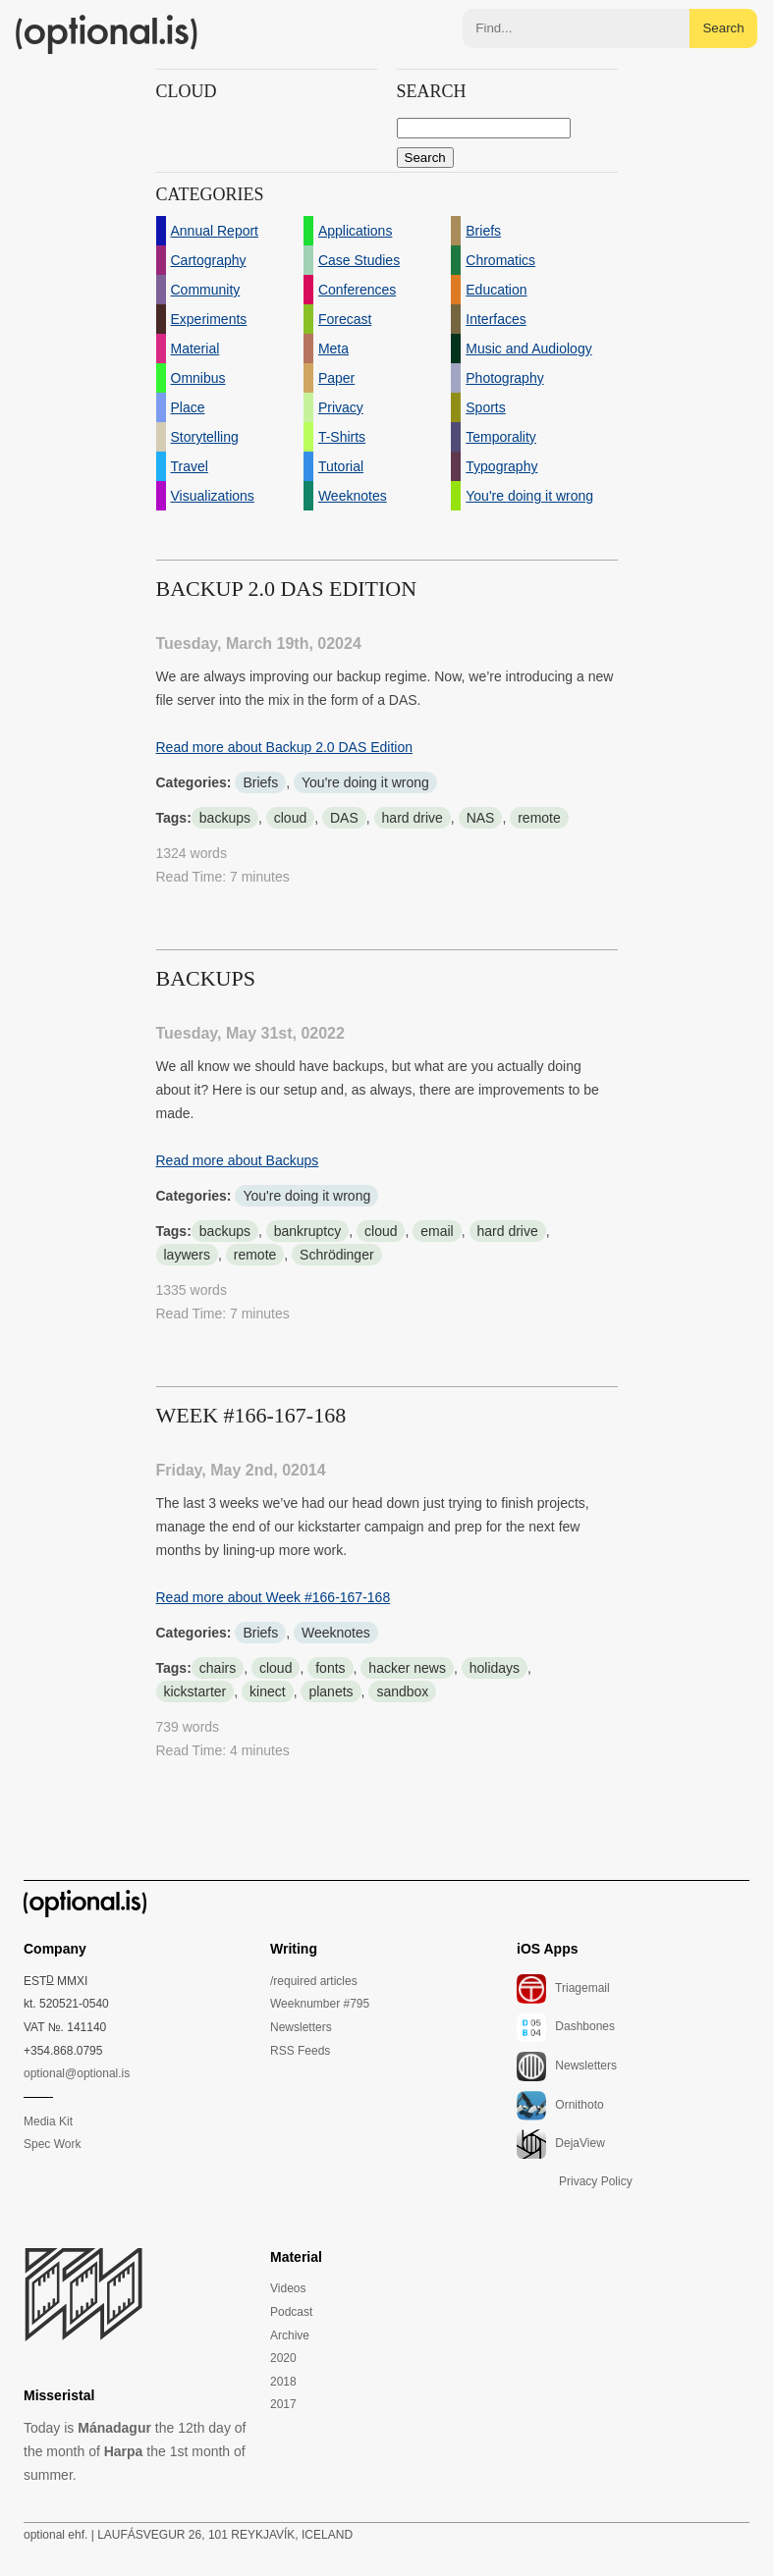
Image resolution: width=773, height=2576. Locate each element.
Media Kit (48, 2121)
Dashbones (566, 2027)
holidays (494, 1668)
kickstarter (195, 1691)
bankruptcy (307, 1231)
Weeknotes (336, 1632)
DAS (344, 818)
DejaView (561, 2144)
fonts (330, 1668)
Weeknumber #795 (319, 2004)
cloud (290, 818)
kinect (267, 1691)
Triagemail (563, 1989)
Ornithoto (560, 2105)
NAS (481, 818)
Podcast (291, 2312)
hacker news (407, 1668)
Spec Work (52, 2144)
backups (224, 818)
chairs (217, 1668)
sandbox (402, 1691)
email (436, 1231)
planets (330, 1691)
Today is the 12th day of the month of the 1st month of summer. (135, 2451)
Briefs (260, 782)
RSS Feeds (300, 2051)
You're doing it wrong (365, 782)
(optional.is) (107, 34)
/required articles (314, 1981)
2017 (283, 2404)
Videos (287, 2288)
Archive (289, 2335)
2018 (283, 2381)
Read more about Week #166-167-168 (273, 1597)
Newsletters (301, 2027)
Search (723, 28)
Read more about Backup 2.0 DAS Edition (285, 747)
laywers (187, 1254)
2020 (283, 2358)
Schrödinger (337, 1254)
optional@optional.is (77, 2073)
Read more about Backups (237, 1160)
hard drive (412, 818)
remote (539, 818)
